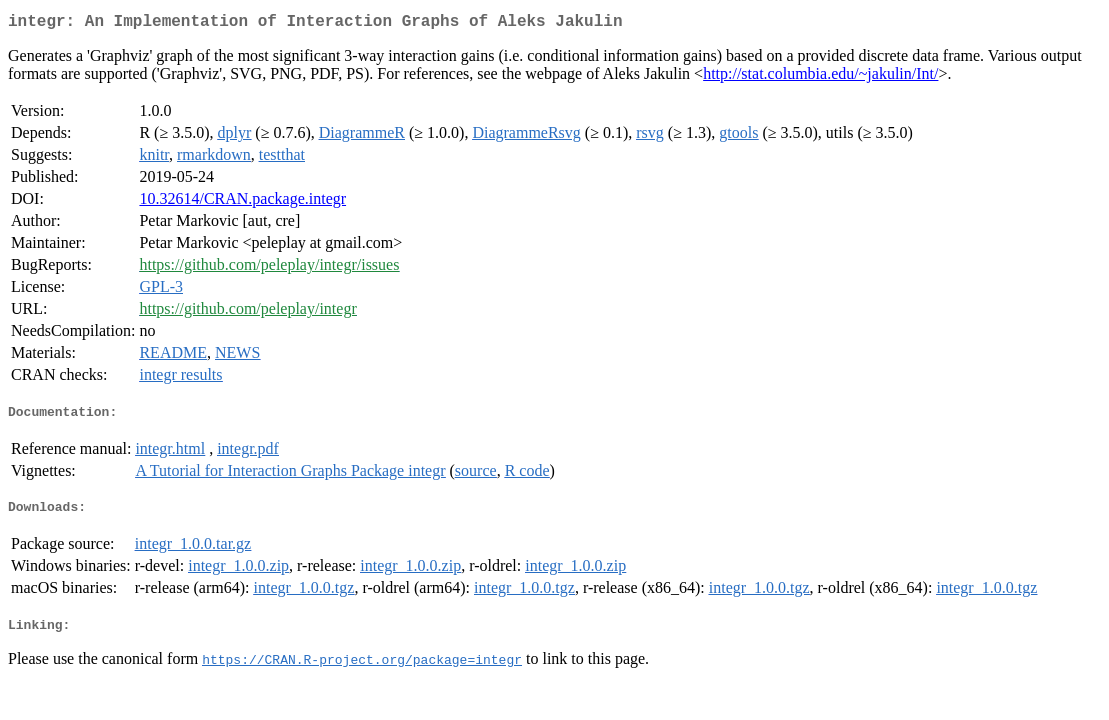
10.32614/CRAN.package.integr (242, 202)
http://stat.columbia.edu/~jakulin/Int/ (820, 77)
